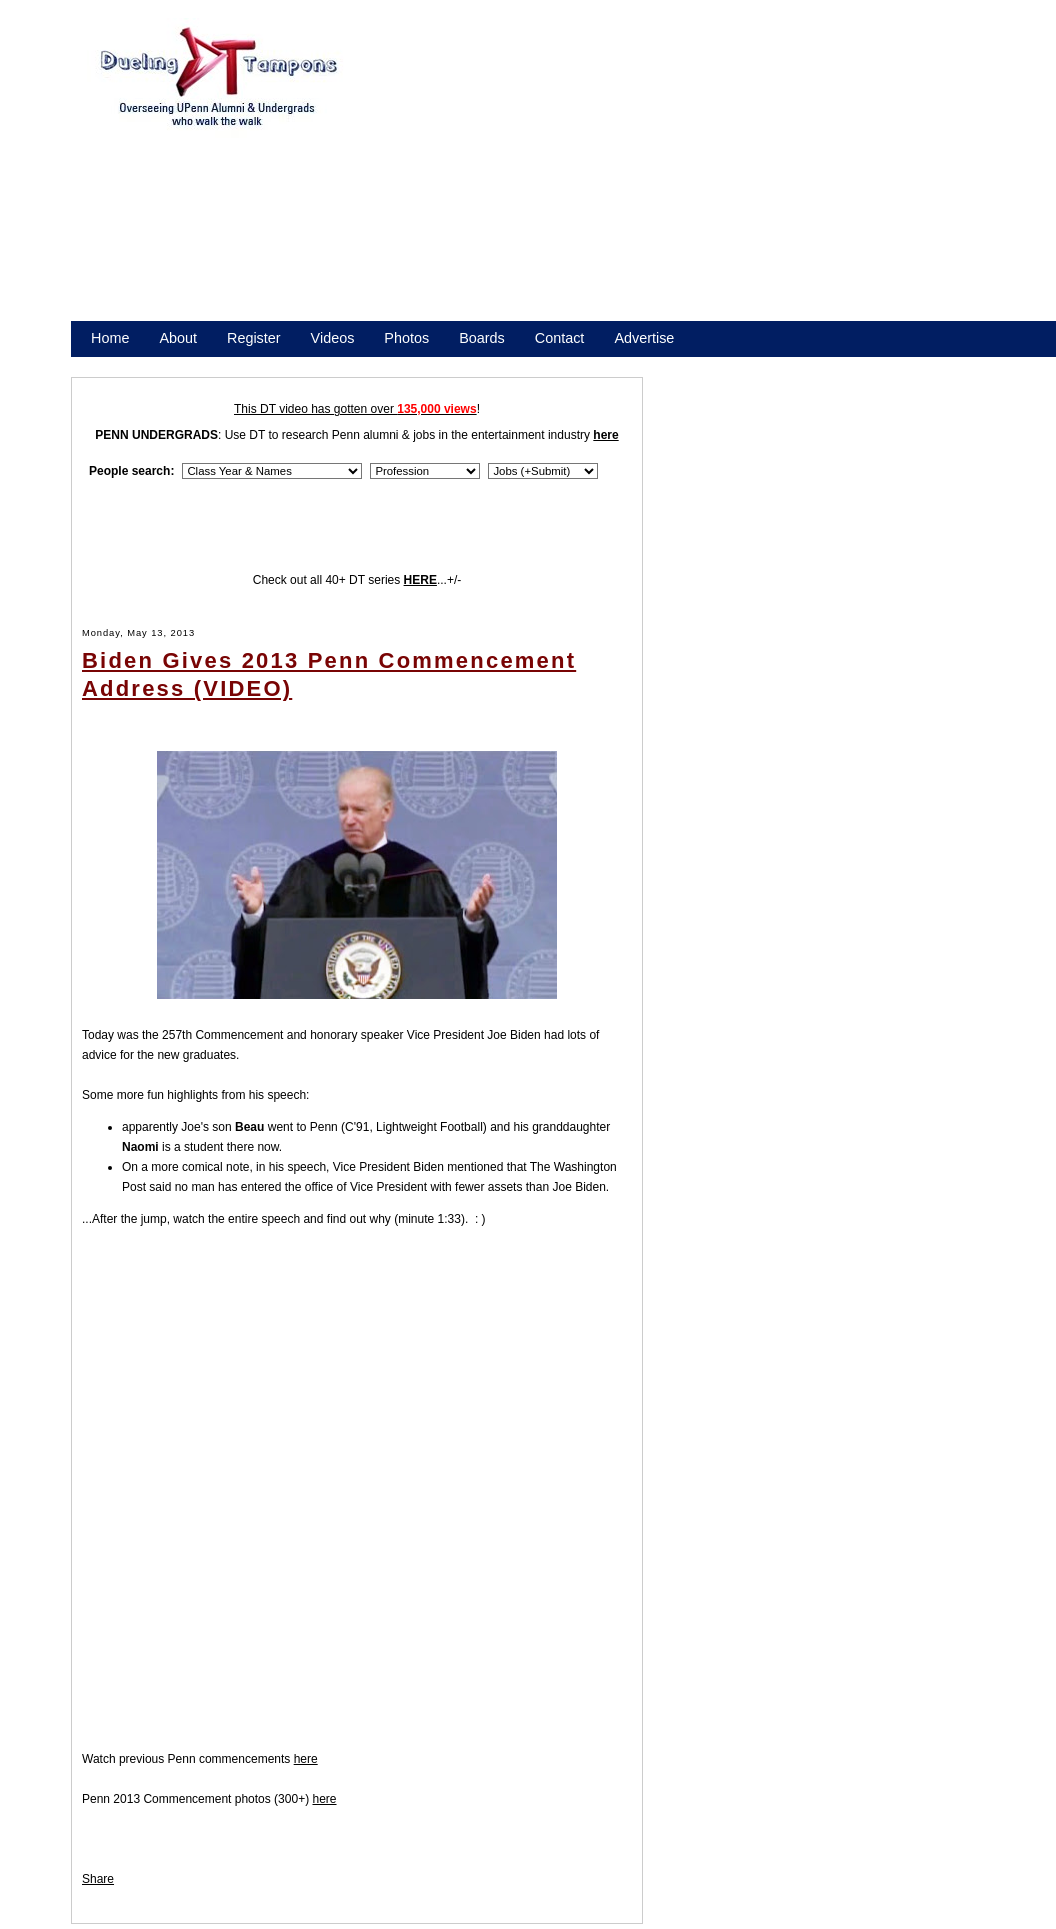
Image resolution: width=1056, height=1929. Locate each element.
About (178, 338)
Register (254, 338)
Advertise (644, 338)
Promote (182, 364)
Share (98, 1879)
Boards (482, 338)
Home (110, 338)
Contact (560, 338)
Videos (333, 338)
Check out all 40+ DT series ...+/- (357, 580)
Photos (406, 338)
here (306, 1759)
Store (108, 364)
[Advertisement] (537, 178)
